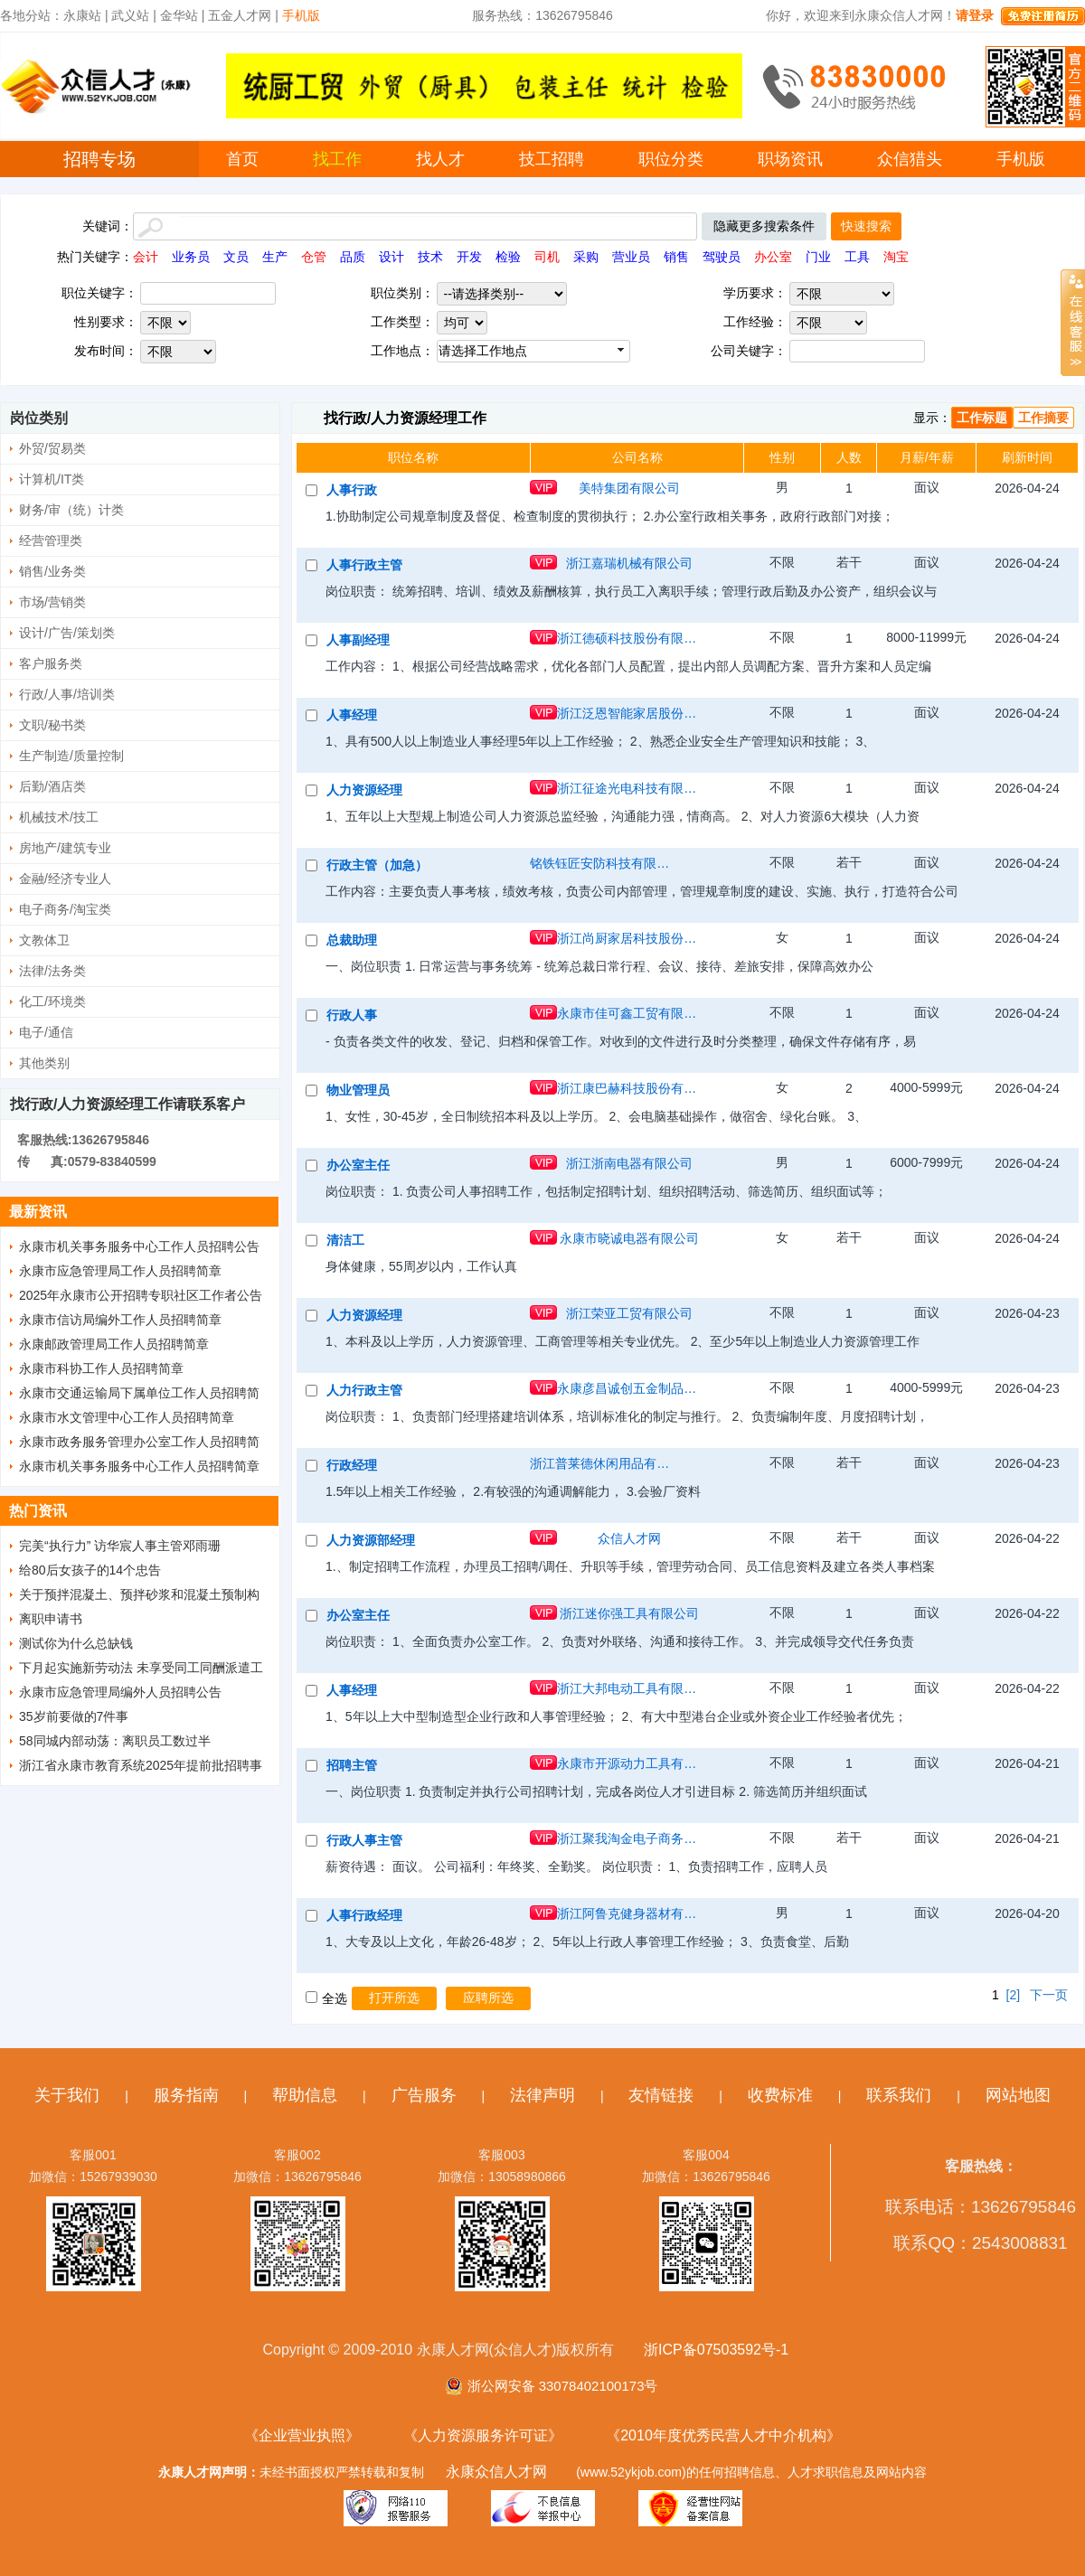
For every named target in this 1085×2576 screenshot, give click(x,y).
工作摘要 (1043, 417)
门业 (818, 256)
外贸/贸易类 (52, 448)
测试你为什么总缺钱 (76, 1643)
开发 (469, 256)
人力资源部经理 (370, 1540)
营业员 (631, 256)
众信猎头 (909, 159)
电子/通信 (46, 1032)
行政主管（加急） (377, 865)
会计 (145, 256)
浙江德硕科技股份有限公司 (629, 638)
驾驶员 (722, 256)
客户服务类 (50, 663)
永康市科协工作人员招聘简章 (101, 1368)
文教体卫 (44, 940)
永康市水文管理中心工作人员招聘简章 (126, 1417)
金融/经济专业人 (65, 878)
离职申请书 (50, 1619)
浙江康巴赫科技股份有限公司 (629, 1088)
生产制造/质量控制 (71, 755)
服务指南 (186, 2095)
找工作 (337, 159)
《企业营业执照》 (302, 2435)
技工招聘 (551, 159)
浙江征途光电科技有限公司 (629, 788)
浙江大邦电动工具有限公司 (629, 1688)
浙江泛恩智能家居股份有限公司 (629, 713)
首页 (242, 159)
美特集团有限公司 (629, 488)
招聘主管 (351, 1765)
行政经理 (351, 1465)
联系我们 (898, 2095)
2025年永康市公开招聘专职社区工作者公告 (140, 1295)
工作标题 (982, 417)
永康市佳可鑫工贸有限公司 (629, 1013)
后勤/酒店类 (52, 786)
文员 (236, 256)
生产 (275, 256)
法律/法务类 (52, 971)
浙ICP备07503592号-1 (716, 2349)
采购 (586, 256)
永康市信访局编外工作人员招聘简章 (120, 1319)
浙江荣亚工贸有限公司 (629, 1313)
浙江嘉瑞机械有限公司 (629, 563)
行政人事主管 (364, 1840)
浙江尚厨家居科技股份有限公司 (629, 938)
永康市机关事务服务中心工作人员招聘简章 (139, 1466)
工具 (857, 256)
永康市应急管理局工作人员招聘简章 (120, 1271)
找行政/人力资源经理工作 (405, 418)
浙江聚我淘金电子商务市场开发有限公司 (629, 1838)
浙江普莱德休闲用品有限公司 (602, 1463)
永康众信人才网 (496, 2471)
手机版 (1020, 159)
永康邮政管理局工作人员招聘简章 (114, 1344)
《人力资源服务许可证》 (482, 2435)
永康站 (82, 15)
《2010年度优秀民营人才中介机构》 (723, 2435)
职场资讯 (790, 159)
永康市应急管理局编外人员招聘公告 (120, 1692)
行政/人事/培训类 (67, 694)
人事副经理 (358, 640)
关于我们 (66, 2095)
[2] (1013, 1995)
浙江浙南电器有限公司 (629, 1163)
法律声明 (542, 2095)
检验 (508, 256)
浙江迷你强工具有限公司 (629, 1613)
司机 (547, 256)
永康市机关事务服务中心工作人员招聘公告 (139, 1246)
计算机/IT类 (51, 479)
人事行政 (351, 490)
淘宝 (896, 256)
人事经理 (351, 715)
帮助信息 (304, 2095)
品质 (352, 256)
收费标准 (780, 2095)
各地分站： (31, 15)
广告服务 (424, 2095)
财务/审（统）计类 (71, 510)
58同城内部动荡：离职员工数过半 (115, 1741)
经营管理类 (50, 540)
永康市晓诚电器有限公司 (629, 1238)
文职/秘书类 (52, 725)
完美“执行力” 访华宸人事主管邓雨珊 (120, 1545)
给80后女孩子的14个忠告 (90, 1570)
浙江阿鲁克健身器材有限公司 (629, 1913)
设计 (391, 256)
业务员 (191, 256)
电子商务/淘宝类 (65, 909)
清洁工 (345, 1240)
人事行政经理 (364, 1915)
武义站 (130, 15)
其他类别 (44, 1063)
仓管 (313, 256)
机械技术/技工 (59, 817)
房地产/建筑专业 (65, 848)
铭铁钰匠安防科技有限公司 (602, 863)
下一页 (1049, 1995)
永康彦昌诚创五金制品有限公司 (629, 1388)
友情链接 (660, 2095)
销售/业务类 (52, 571)
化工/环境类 (52, 1001)
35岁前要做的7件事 (73, 1716)
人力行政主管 (364, 1390)
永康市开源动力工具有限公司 (629, 1763)
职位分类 (670, 159)
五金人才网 (239, 15)
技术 (430, 256)
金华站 (179, 15)
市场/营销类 (52, 602)
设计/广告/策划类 (67, 632)
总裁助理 (351, 940)
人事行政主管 (364, 565)
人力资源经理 (364, 790)
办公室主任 (358, 1165)
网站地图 (1018, 2095)
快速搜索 (866, 226)
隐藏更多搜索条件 (764, 226)
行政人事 (351, 1015)
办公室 (773, 256)
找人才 (440, 159)
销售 (676, 256)
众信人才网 (629, 1538)
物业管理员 (358, 1090)
